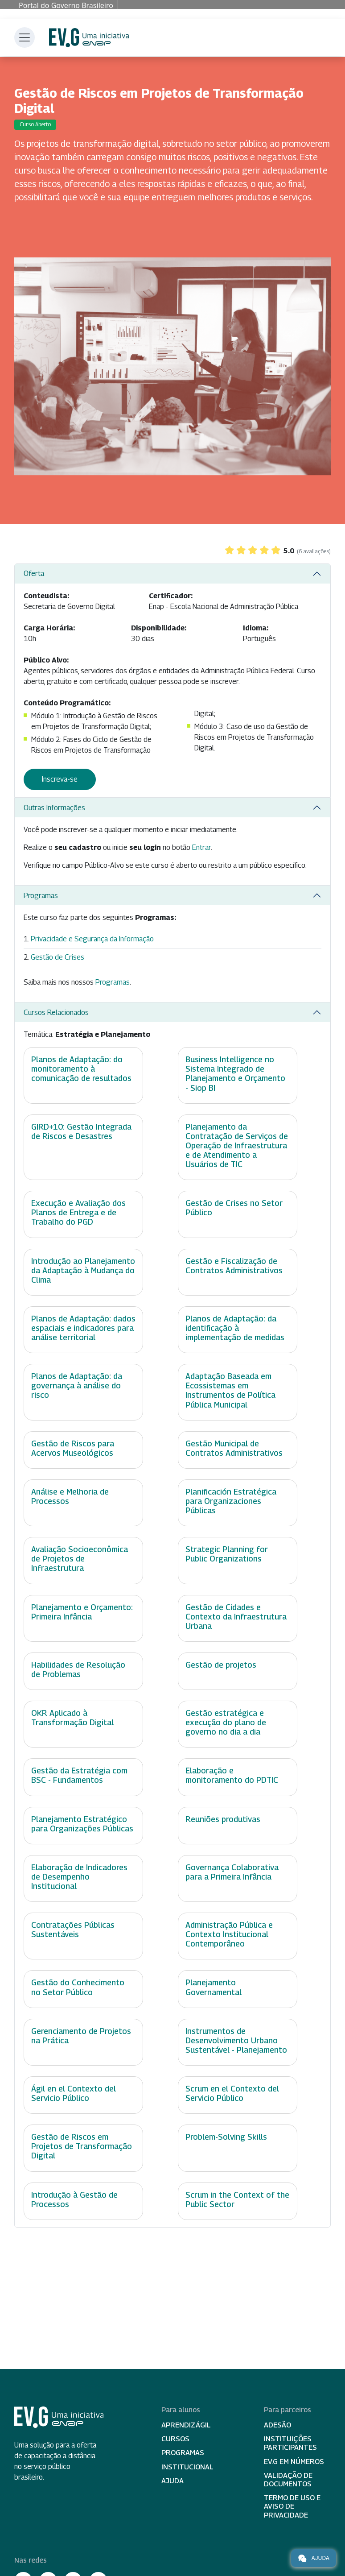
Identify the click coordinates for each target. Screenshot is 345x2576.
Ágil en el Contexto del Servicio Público (73, 2093)
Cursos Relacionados (56, 1012)
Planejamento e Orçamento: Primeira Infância (82, 1612)
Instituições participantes (290, 2443)
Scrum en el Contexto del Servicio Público (232, 2093)
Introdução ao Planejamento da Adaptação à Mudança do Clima (83, 1270)
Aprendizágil (186, 2425)
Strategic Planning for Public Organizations (226, 1554)
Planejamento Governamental (213, 1987)
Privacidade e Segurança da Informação (92, 939)
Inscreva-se (60, 779)
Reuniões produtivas (222, 1819)
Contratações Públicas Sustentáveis (73, 1929)
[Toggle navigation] (24, 37)
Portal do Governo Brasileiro (66, 5)
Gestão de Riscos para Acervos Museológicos (72, 1448)
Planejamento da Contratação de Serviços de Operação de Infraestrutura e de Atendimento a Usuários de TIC (236, 1145)
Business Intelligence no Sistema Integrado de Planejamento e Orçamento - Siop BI (235, 1073)
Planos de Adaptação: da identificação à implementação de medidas (234, 1328)
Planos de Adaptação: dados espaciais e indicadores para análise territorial (83, 1328)
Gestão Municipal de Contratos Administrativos (234, 1448)
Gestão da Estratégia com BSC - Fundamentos (79, 1775)
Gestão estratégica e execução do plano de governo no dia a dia (225, 1722)
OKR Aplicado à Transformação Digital (72, 1717)
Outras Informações (54, 807)
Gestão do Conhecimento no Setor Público (77, 1987)
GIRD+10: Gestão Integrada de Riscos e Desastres (81, 1131)
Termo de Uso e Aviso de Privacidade (292, 2506)
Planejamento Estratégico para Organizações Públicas (82, 1823)
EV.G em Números (294, 2461)
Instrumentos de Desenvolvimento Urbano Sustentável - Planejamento (236, 2040)
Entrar (201, 847)
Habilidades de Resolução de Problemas (78, 1669)
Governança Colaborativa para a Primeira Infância (232, 1872)
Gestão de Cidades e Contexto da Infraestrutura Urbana (236, 1617)
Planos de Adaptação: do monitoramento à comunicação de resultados (81, 1069)
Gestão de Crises (57, 957)
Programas (41, 895)
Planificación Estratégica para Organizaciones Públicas (230, 1501)
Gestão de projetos (220, 1664)
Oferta (34, 573)
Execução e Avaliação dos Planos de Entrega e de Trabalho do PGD (78, 1212)
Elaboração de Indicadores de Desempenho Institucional (79, 1877)
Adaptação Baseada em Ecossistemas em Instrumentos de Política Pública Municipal (230, 1390)
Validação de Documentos (288, 2479)
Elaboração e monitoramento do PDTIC (231, 1775)
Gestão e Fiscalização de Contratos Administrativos (234, 1265)
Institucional (187, 2467)
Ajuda (172, 2481)
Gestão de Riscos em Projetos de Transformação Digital (81, 2146)
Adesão (277, 2425)
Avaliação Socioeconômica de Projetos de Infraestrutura (79, 1559)
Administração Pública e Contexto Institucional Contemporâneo (229, 1934)
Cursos (175, 2439)
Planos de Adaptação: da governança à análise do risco (76, 1385)
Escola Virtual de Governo (89, 37)
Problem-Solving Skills (226, 2136)
